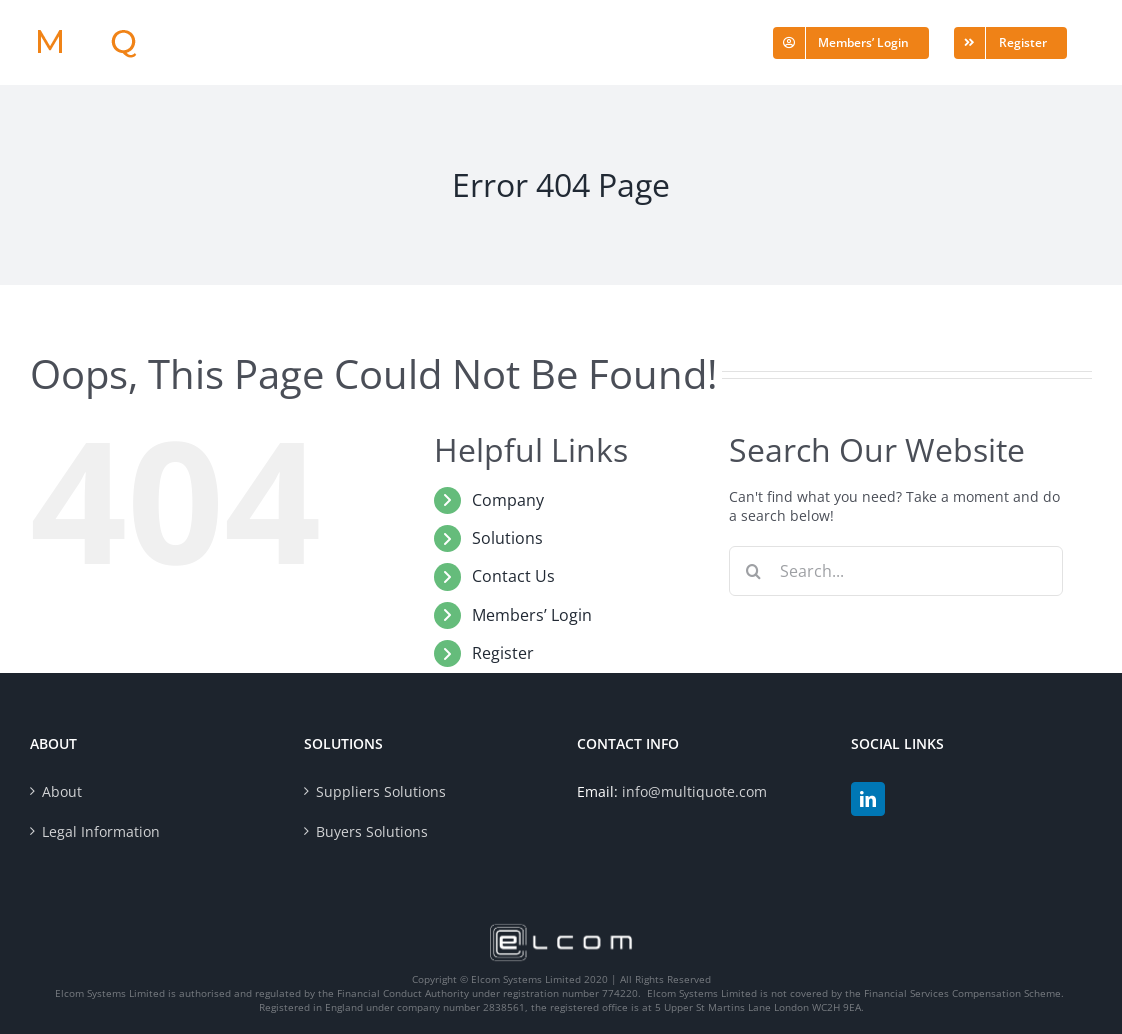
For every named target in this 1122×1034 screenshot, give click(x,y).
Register (503, 653)
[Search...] (896, 571)
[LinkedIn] (868, 799)
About (62, 791)
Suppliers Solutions (381, 791)
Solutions (507, 538)
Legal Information (101, 831)
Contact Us (513, 576)
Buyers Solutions (372, 831)
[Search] (754, 571)
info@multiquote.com (694, 791)
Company (508, 500)
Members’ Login (532, 615)
